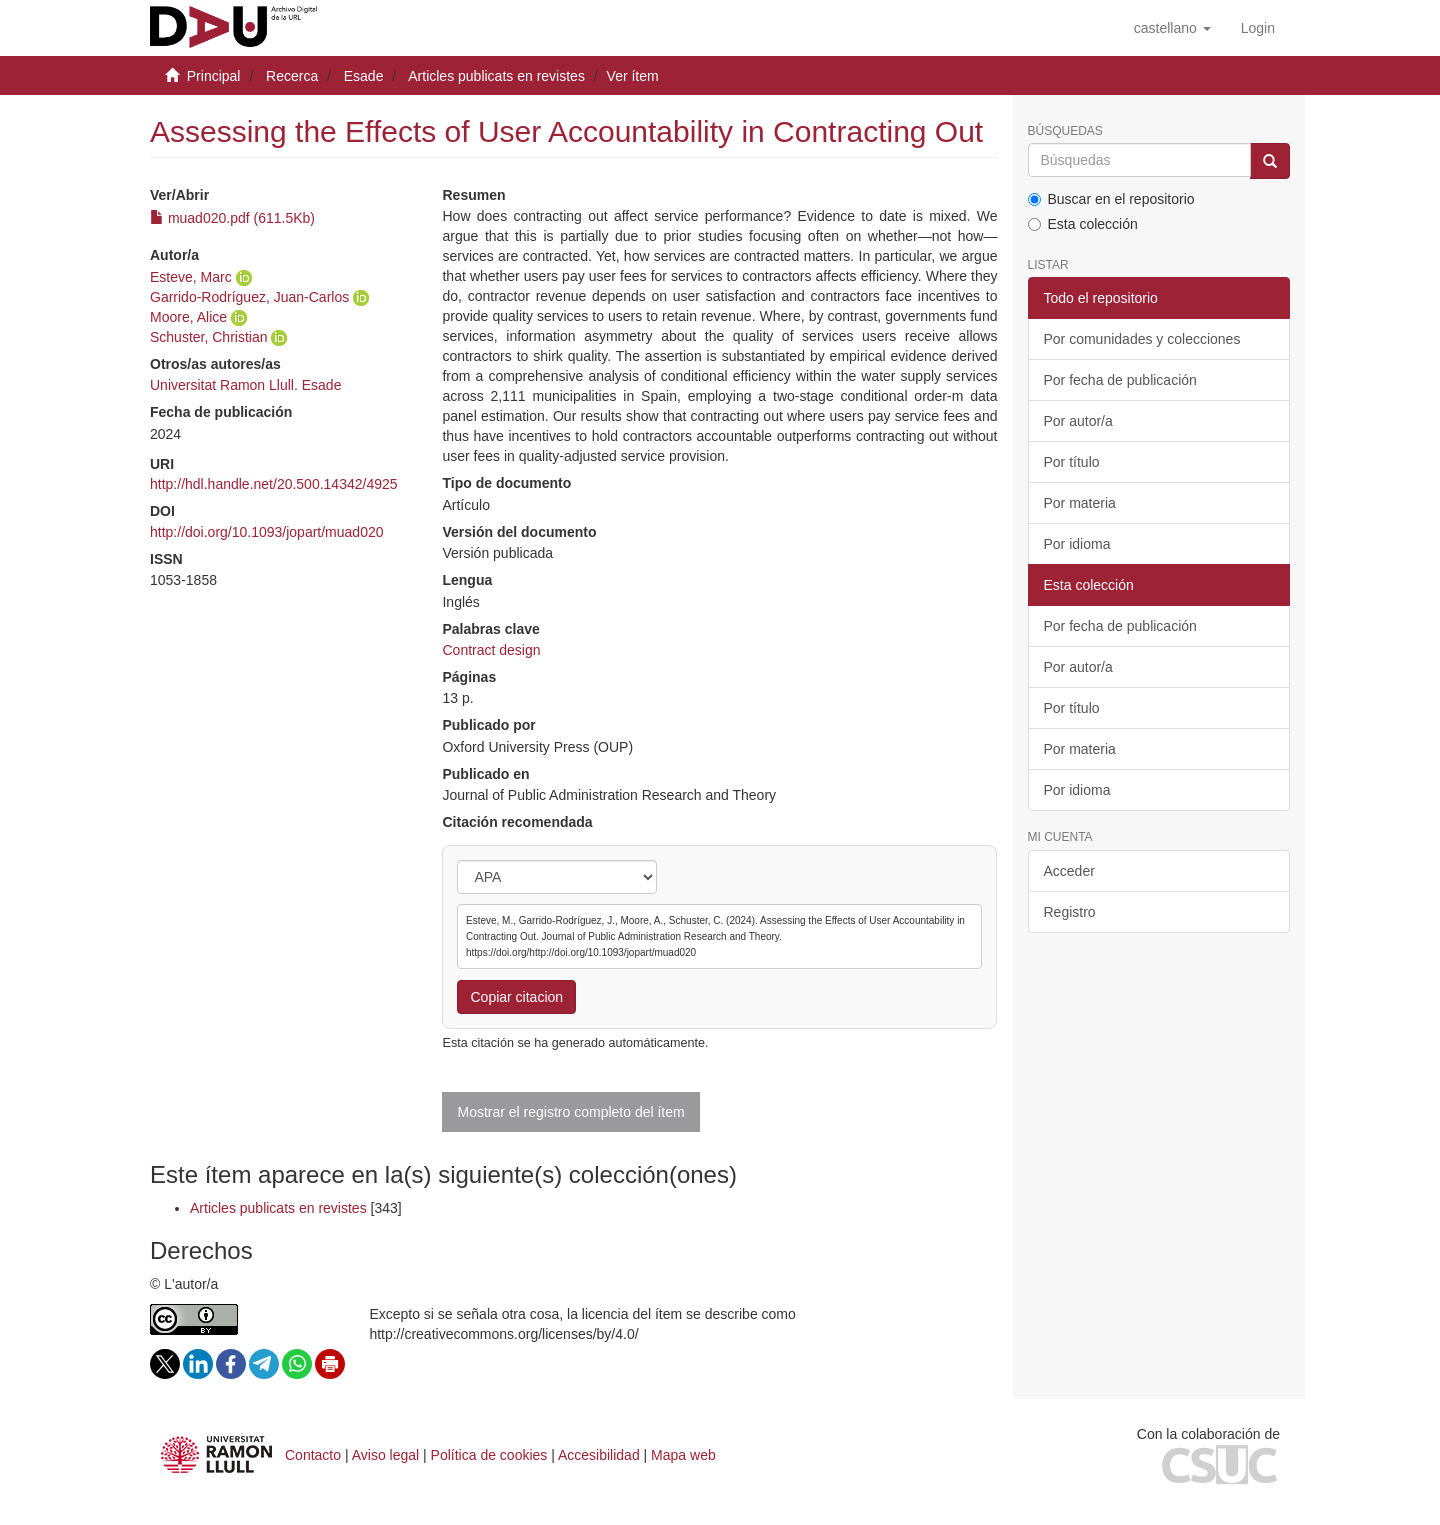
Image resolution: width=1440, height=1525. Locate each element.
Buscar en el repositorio (1111, 199)
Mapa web (683, 1455)
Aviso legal (385, 1455)
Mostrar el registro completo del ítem (570, 1112)
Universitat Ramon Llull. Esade (245, 385)
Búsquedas (1065, 131)
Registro (1070, 912)
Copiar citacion (516, 997)
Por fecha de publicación (1120, 380)
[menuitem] (1258, 28)
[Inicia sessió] (1258, 28)
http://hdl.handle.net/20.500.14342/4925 (274, 484)
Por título (1072, 462)
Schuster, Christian (209, 337)
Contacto (313, 1455)
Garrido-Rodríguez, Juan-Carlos (249, 297)
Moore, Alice (188, 317)
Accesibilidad (599, 1455)
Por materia (1080, 503)
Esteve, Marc (191, 277)
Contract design (491, 650)
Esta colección (1083, 224)
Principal (214, 76)
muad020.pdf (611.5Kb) (232, 218)
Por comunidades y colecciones (1142, 339)
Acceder (1069, 871)
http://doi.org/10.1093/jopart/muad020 (267, 532)
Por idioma (1077, 544)
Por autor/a (1078, 421)
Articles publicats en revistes (496, 76)
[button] (1172, 28)
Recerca (292, 76)
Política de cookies (489, 1455)
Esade (364, 76)
